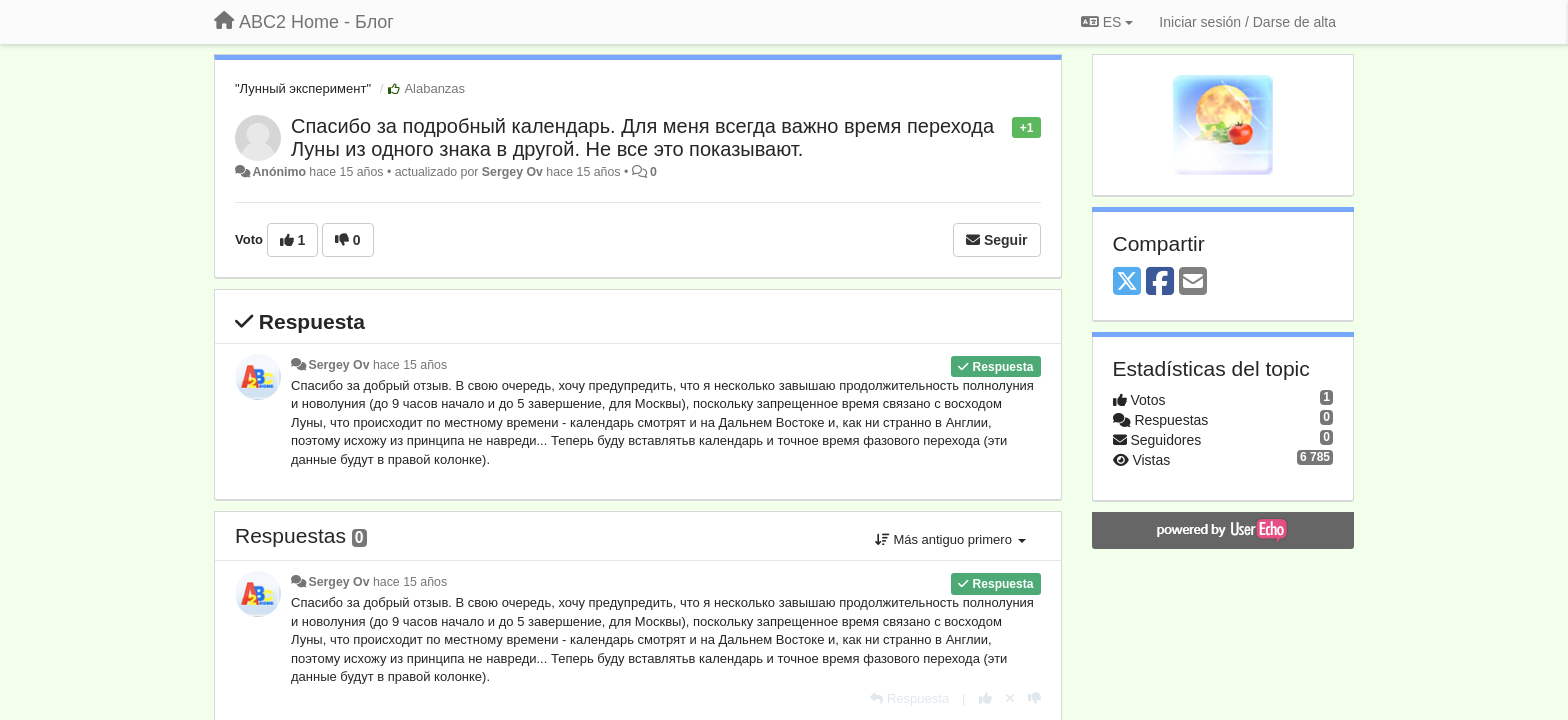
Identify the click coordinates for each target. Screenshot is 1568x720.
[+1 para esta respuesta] (985, 698)
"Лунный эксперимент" (303, 88)
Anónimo (278, 172)
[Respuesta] (909, 698)
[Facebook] (1160, 282)
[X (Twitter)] (1127, 282)
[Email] (1193, 282)
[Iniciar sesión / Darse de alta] (1247, 22)
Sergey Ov (512, 172)
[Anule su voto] (1010, 698)
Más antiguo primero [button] (950, 539)
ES (1107, 22)
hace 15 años (410, 365)
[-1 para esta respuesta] (1034, 698)
